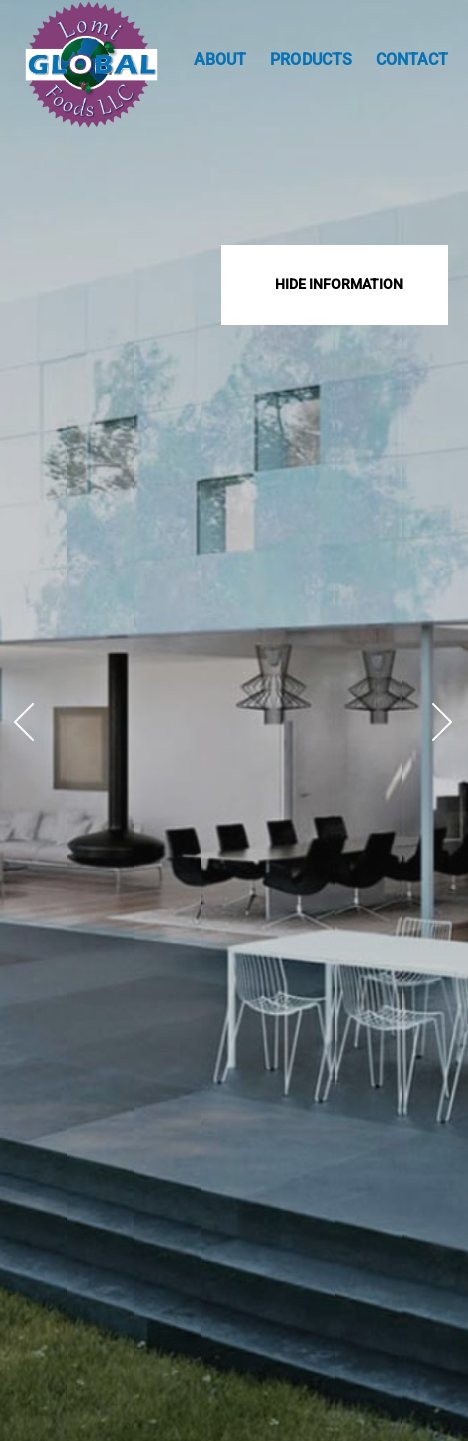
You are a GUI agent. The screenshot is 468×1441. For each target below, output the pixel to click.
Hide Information (339, 284)
